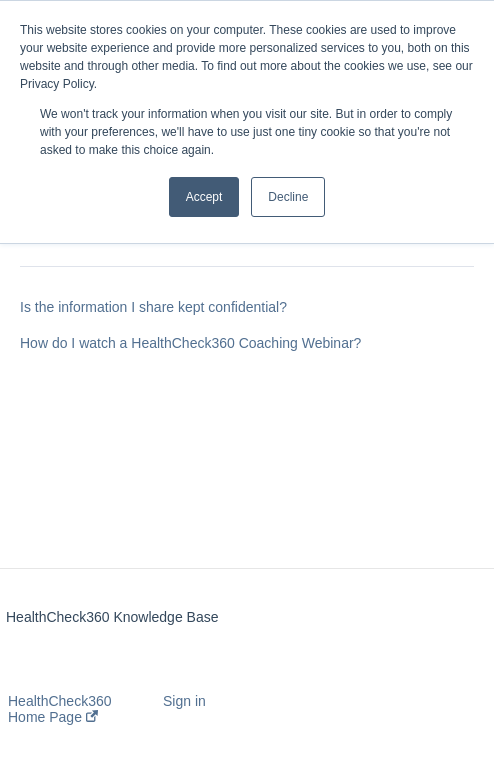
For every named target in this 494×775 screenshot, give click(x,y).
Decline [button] (288, 197)
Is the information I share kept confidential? (153, 307)
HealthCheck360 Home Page (60, 709)
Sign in (184, 701)
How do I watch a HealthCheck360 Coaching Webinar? (190, 343)
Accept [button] (204, 197)
